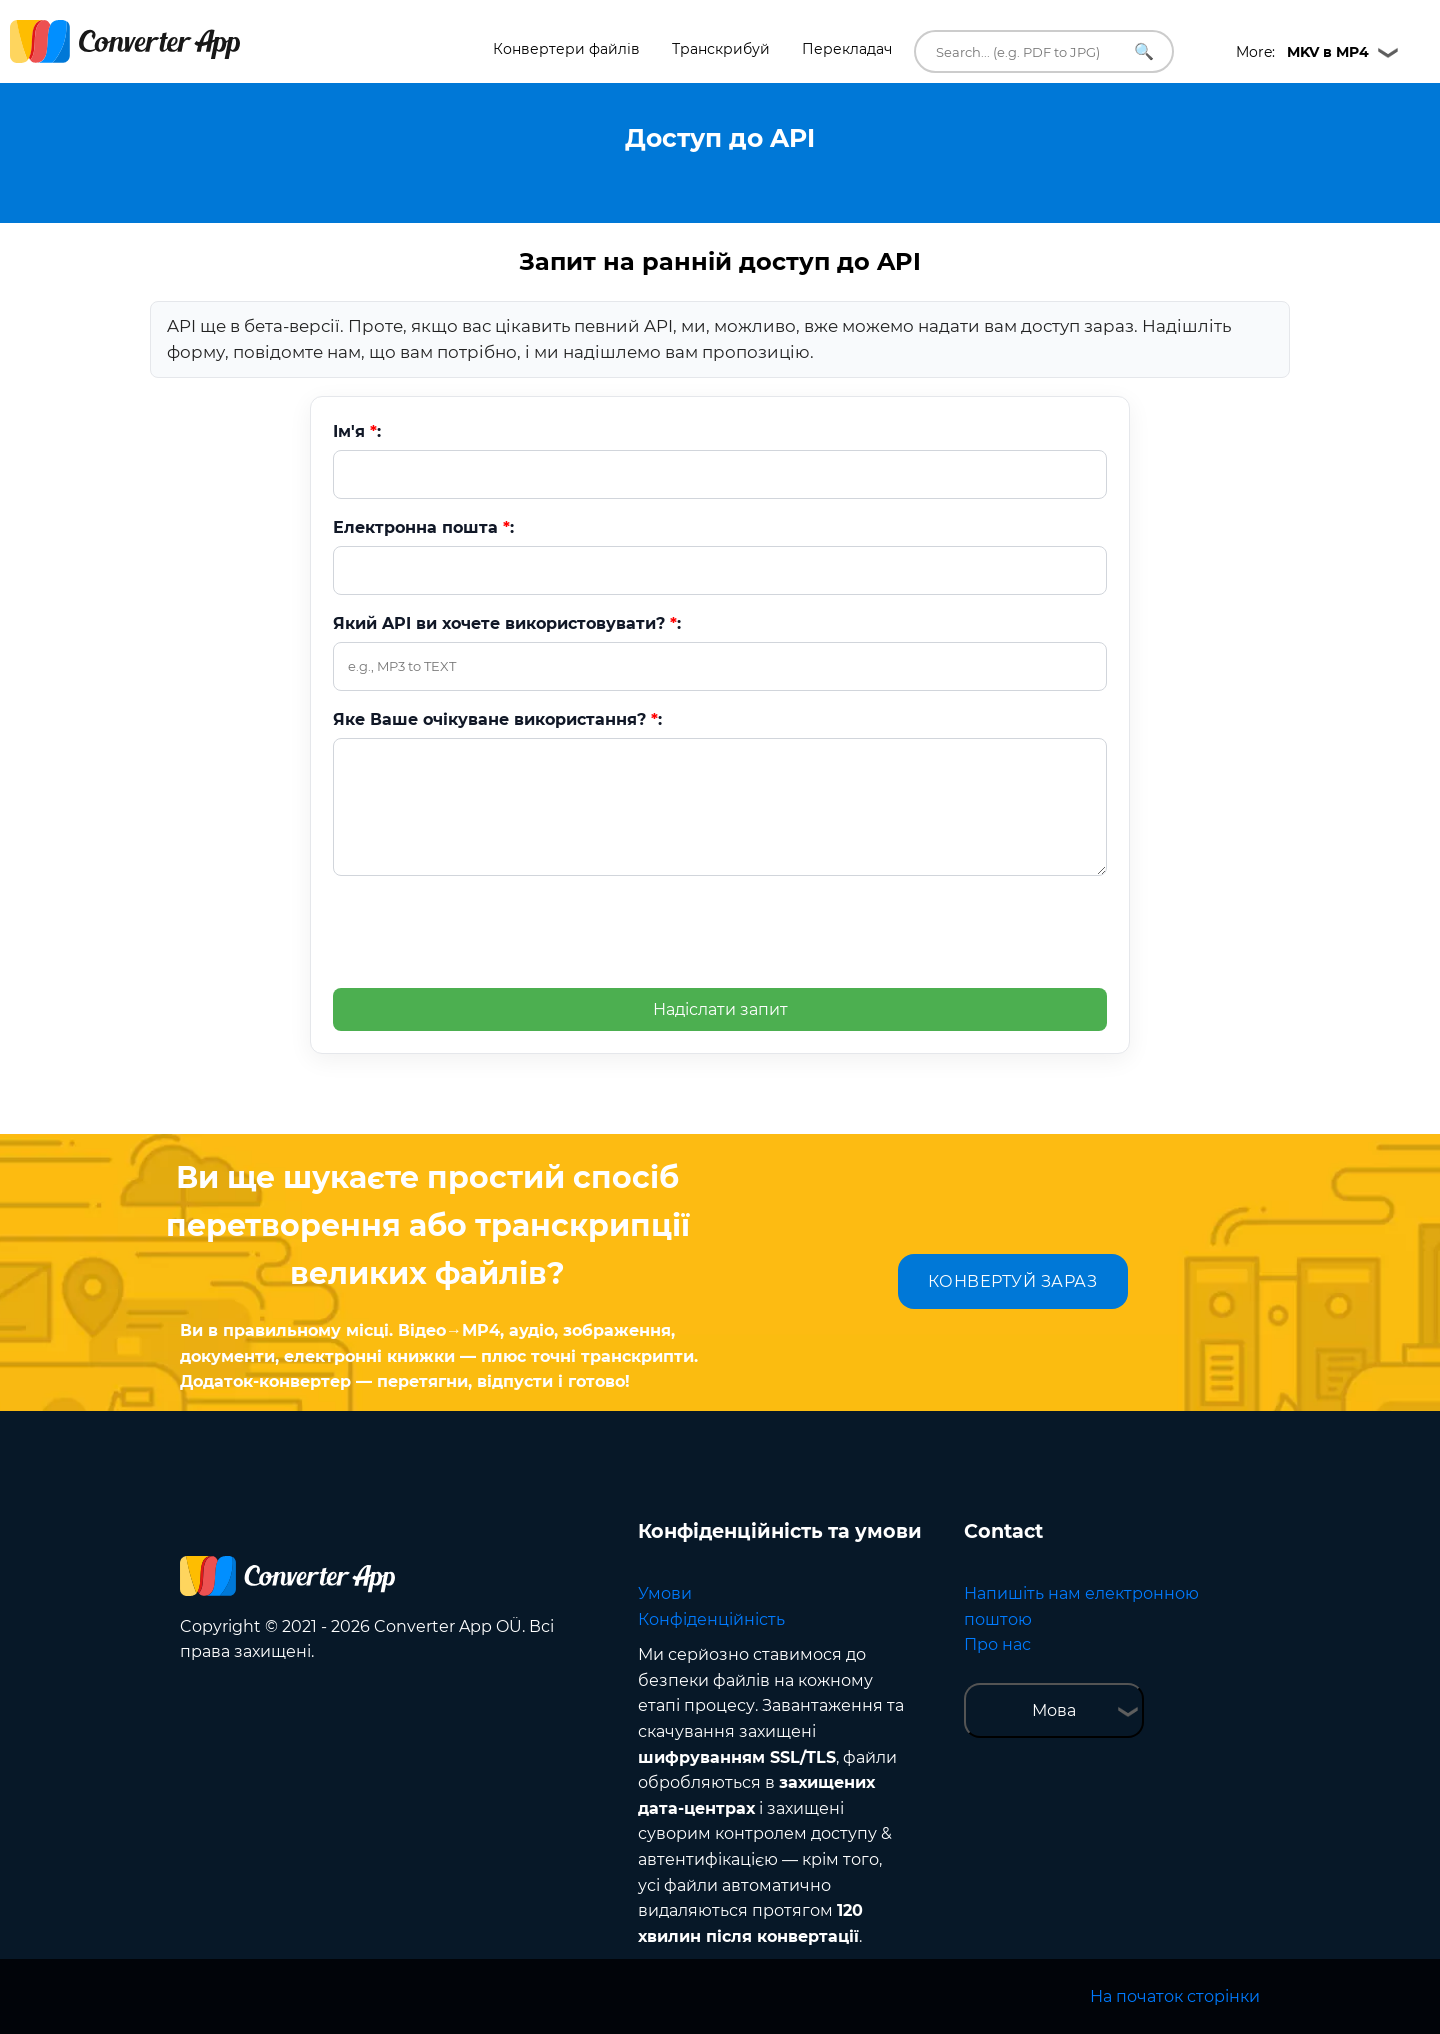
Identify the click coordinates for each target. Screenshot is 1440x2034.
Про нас (997, 1644)
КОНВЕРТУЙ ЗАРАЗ (1013, 1281)
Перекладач (847, 49)
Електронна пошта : (423, 527)
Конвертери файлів (566, 49)
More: (1302, 52)
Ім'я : (357, 431)
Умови (665, 1593)
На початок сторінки (1175, 1996)
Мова (1054, 1710)
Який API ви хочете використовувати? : (507, 623)
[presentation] (485, 931)
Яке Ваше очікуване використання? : (497, 719)
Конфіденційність (711, 1619)
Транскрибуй (721, 49)
